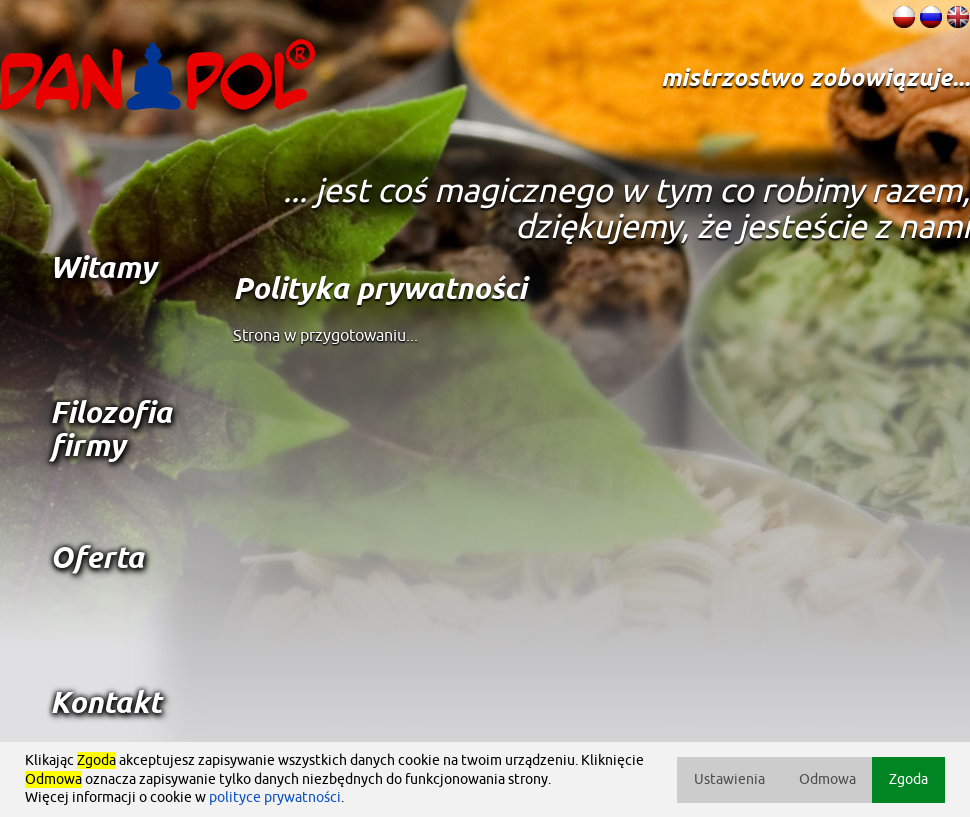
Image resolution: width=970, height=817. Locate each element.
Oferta (97, 559)
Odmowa (827, 779)
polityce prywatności (275, 797)
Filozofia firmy (111, 431)
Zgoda (908, 779)
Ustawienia (729, 779)
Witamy (103, 269)
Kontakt (105, 704)
